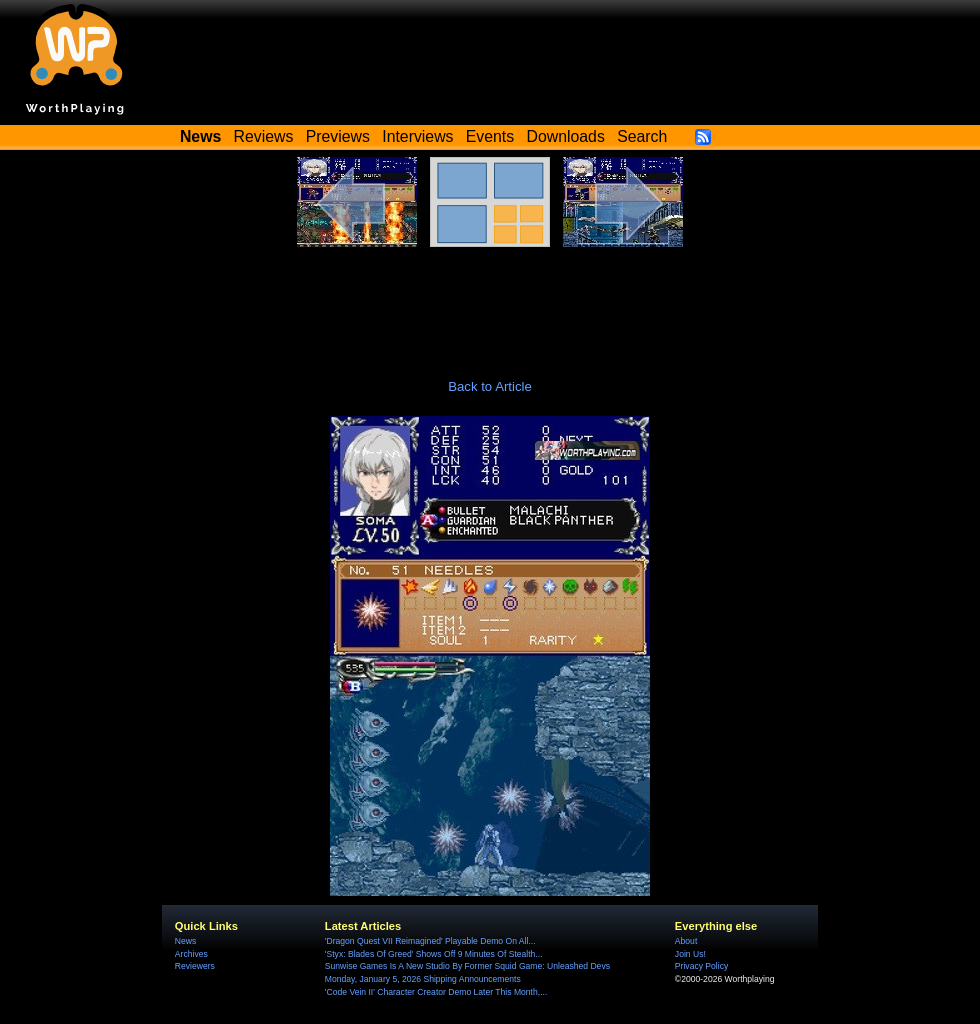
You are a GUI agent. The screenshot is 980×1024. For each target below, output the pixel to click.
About (686, 941)
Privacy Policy (701, 966)
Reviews (264, 136)
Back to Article (490, 386)
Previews (338, 136)
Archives (191, 954)
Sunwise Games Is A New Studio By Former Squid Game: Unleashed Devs (467, 966)
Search (642, 136)
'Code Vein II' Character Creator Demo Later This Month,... (436, 992)
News (185, 941)
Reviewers (195, 966)
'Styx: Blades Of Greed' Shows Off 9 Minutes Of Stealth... (434, 954)
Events (490, 136)
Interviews (417, 136)
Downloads (566, 136)
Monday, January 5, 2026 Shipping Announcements (423, 979)
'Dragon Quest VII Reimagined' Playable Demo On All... (430, 941)
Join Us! (690, 954)
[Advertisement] (490, 302)
